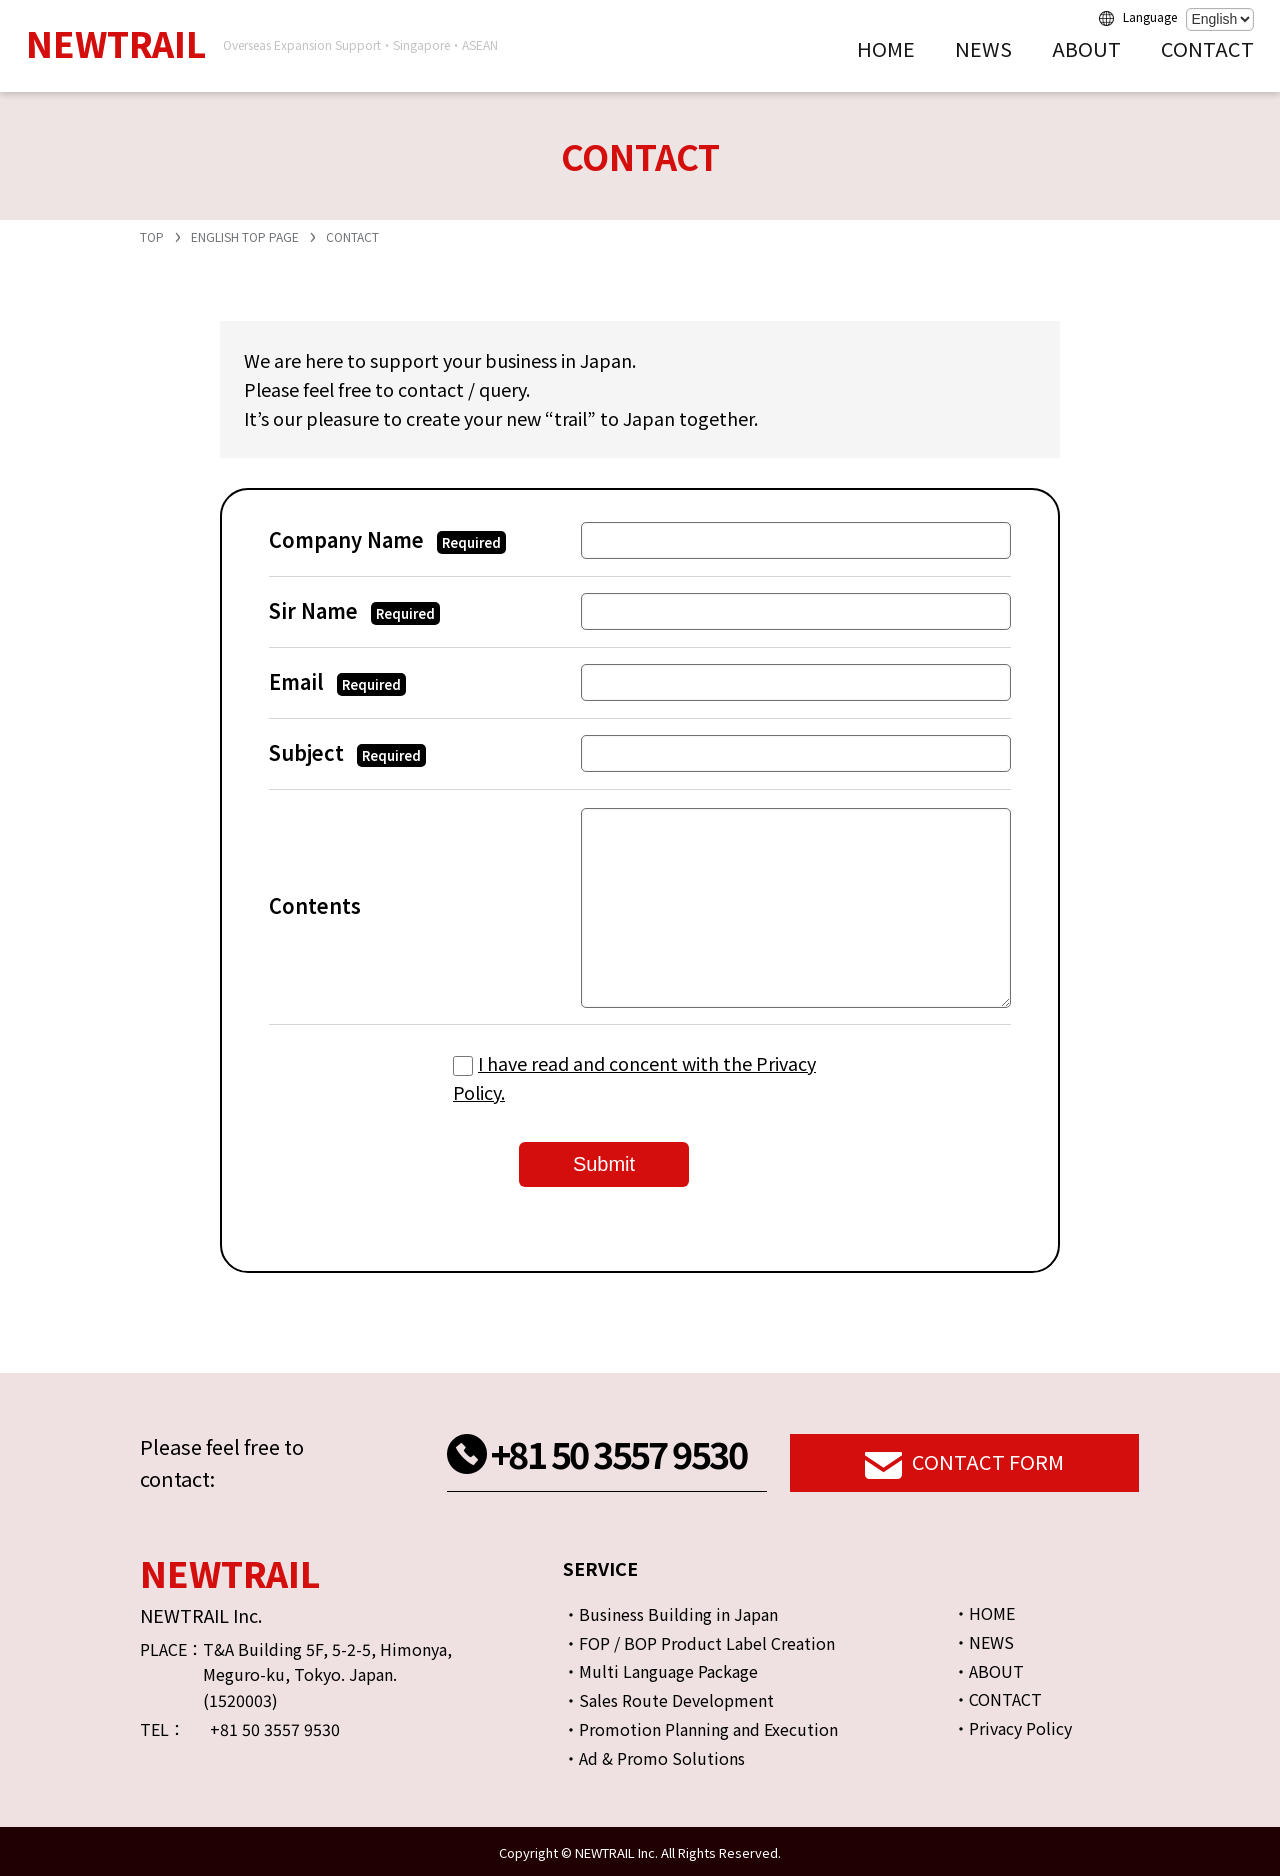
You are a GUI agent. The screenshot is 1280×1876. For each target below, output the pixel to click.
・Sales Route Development (668, 1700)
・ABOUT (988, 1671)
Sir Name (354, 610)
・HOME (984, 1613)
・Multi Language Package (660, 1671)
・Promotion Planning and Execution (700, 1729)
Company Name (387, 539)
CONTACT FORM (964, 1464)
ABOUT (1086, 48)
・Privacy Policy (1012, 1728)
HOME (886, 48)
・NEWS (983, 1642)
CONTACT (1207, 48)
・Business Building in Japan (670, 1614)
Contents (315, 905)
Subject (347, 752)
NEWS (983, 48)
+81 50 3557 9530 (618, 1453)
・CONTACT (997, 1699)
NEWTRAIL (116, 42)
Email (337, 681)
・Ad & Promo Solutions (654, 1758)
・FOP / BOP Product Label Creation (699, 1643)
